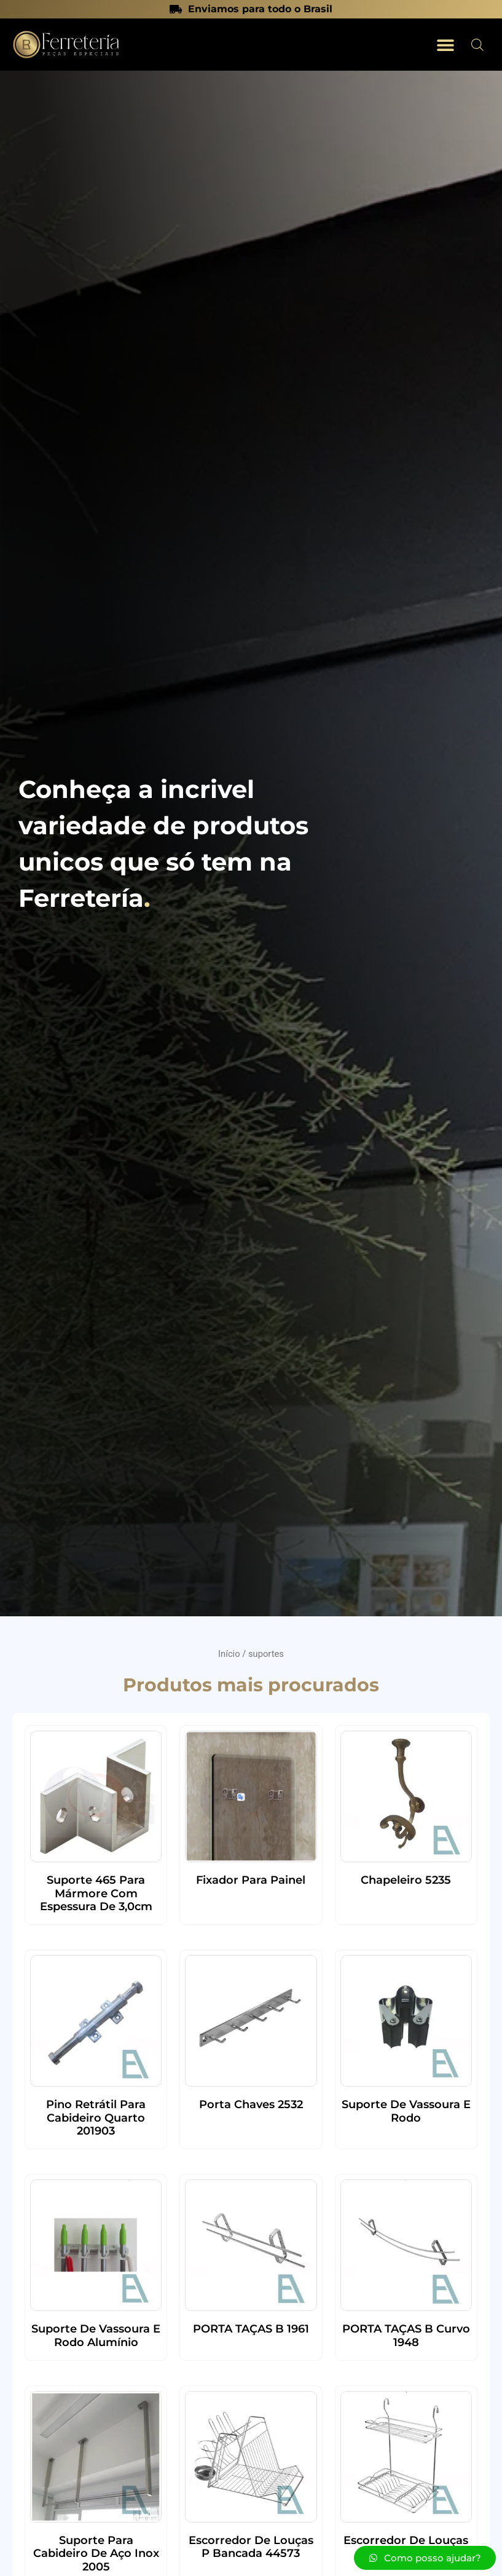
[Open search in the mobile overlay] (477, 45)
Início (229, 1653)
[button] (445, 44)
